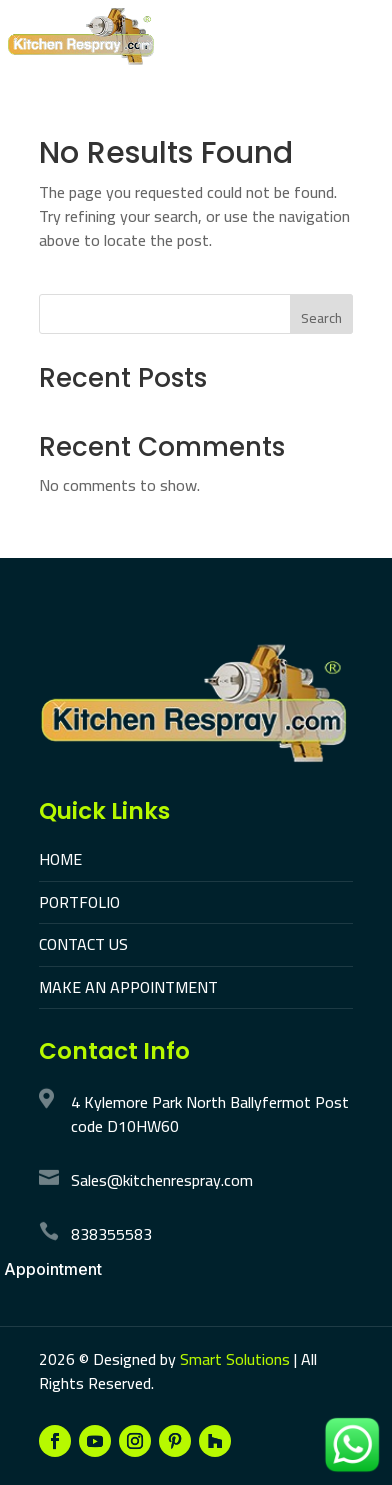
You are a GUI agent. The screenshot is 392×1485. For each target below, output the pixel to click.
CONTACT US (83, 944)
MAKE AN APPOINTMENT (128, 987)
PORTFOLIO (79, 902)
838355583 (111, 1234)
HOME (60, 859)
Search (321, 318)
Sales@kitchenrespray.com (162, 1180)
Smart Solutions (235, 1359)
